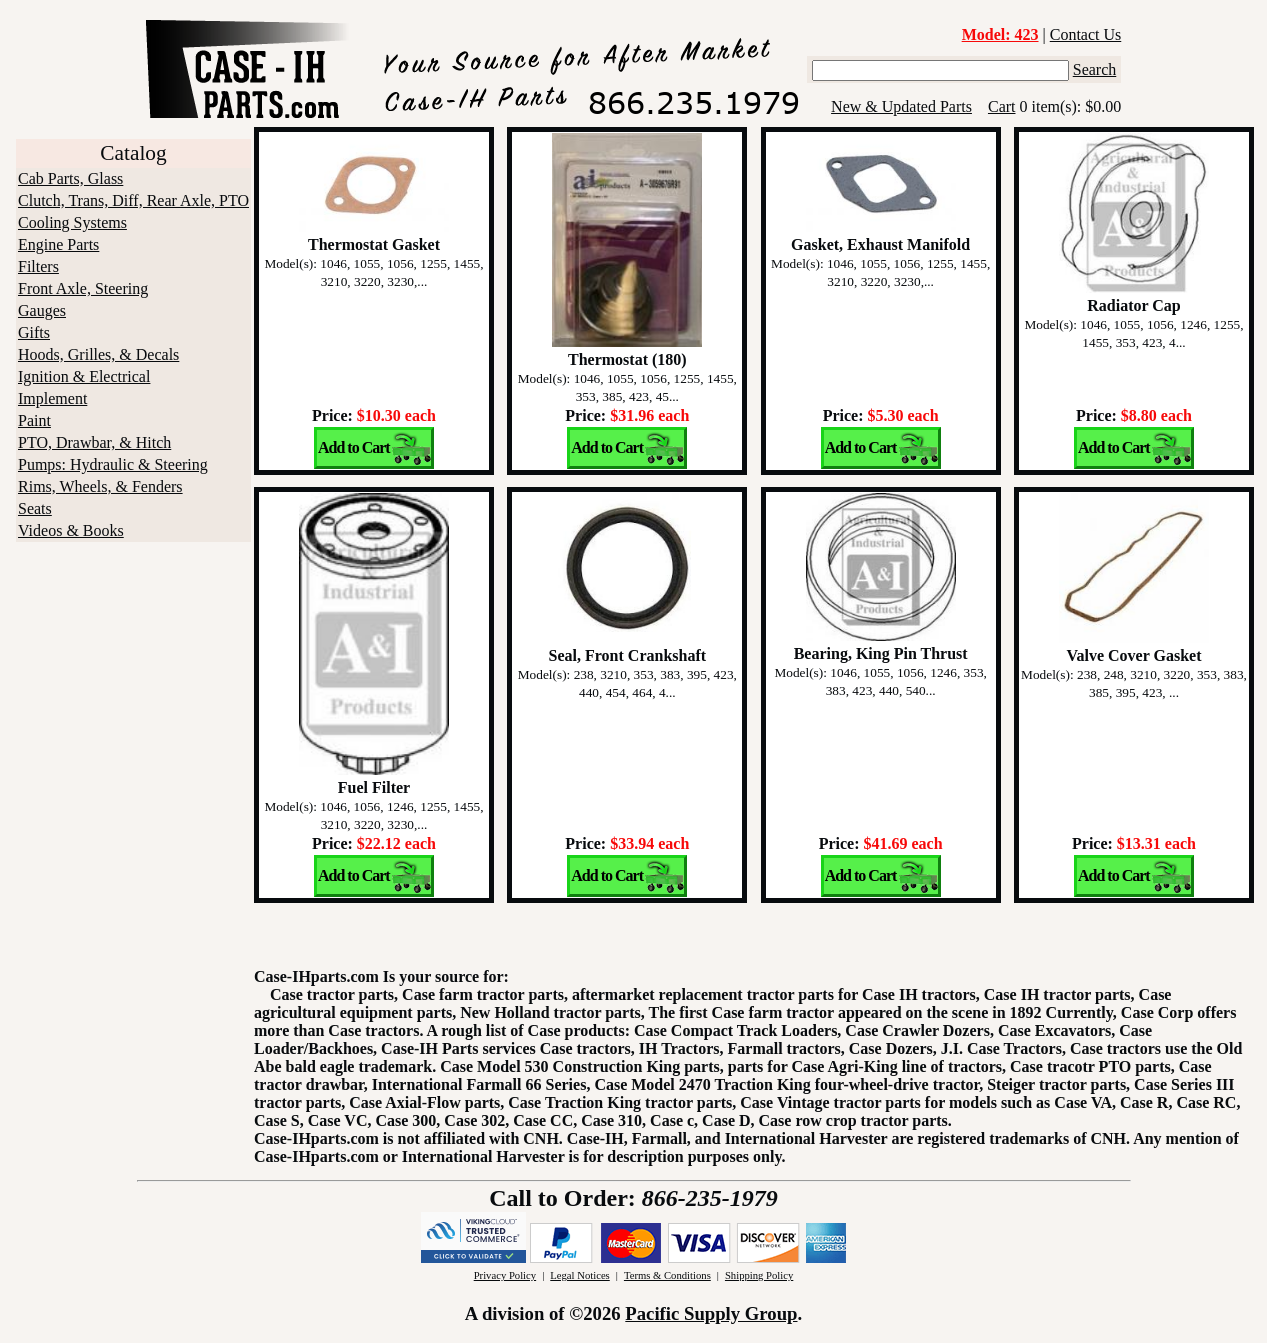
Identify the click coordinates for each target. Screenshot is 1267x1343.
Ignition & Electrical (84, 376)
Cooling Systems (72, 222)
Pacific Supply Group (711, 1313)
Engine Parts (58, 244)
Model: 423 (1000, 34)
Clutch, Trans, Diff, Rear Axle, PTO (133, 200)
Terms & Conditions (667, 1275)
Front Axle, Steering (83, 288)
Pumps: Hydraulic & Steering (113, 464)
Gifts (34, 332)
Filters (38, 266)
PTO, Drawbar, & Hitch (94, 442)
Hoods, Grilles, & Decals (98, 354)
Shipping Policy (759, 1275)
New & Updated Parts (901, 106)
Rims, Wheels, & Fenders (100, 486)
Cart (1002, 106)
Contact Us (1086, 34)
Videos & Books (71, 530)
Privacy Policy (505, 1275)
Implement (52, 398)
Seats (35, 508)
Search (1095, 69)
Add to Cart (354, 447)
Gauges (42, 310)
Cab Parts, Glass (70, 178)
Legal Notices (579, 1275)
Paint (34, 420)
